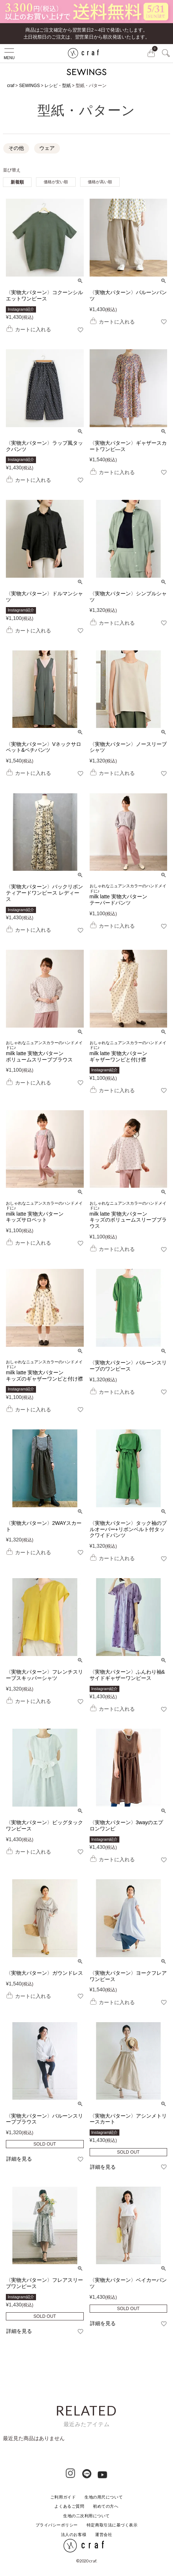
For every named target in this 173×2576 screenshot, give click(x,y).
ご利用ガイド (63, 2497)
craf (10, 85)
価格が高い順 (100, 182)
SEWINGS (29, 85)
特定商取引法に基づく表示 (112, 2525)
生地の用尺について (103, 2497)
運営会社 (103, 2534)
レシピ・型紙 (57, 85)
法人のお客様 (73, 2534)
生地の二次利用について (86, 2516)
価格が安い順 (56, 182)
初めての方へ (105, 2506)
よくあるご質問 (69, 2506)
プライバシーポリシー (57, 2525)
